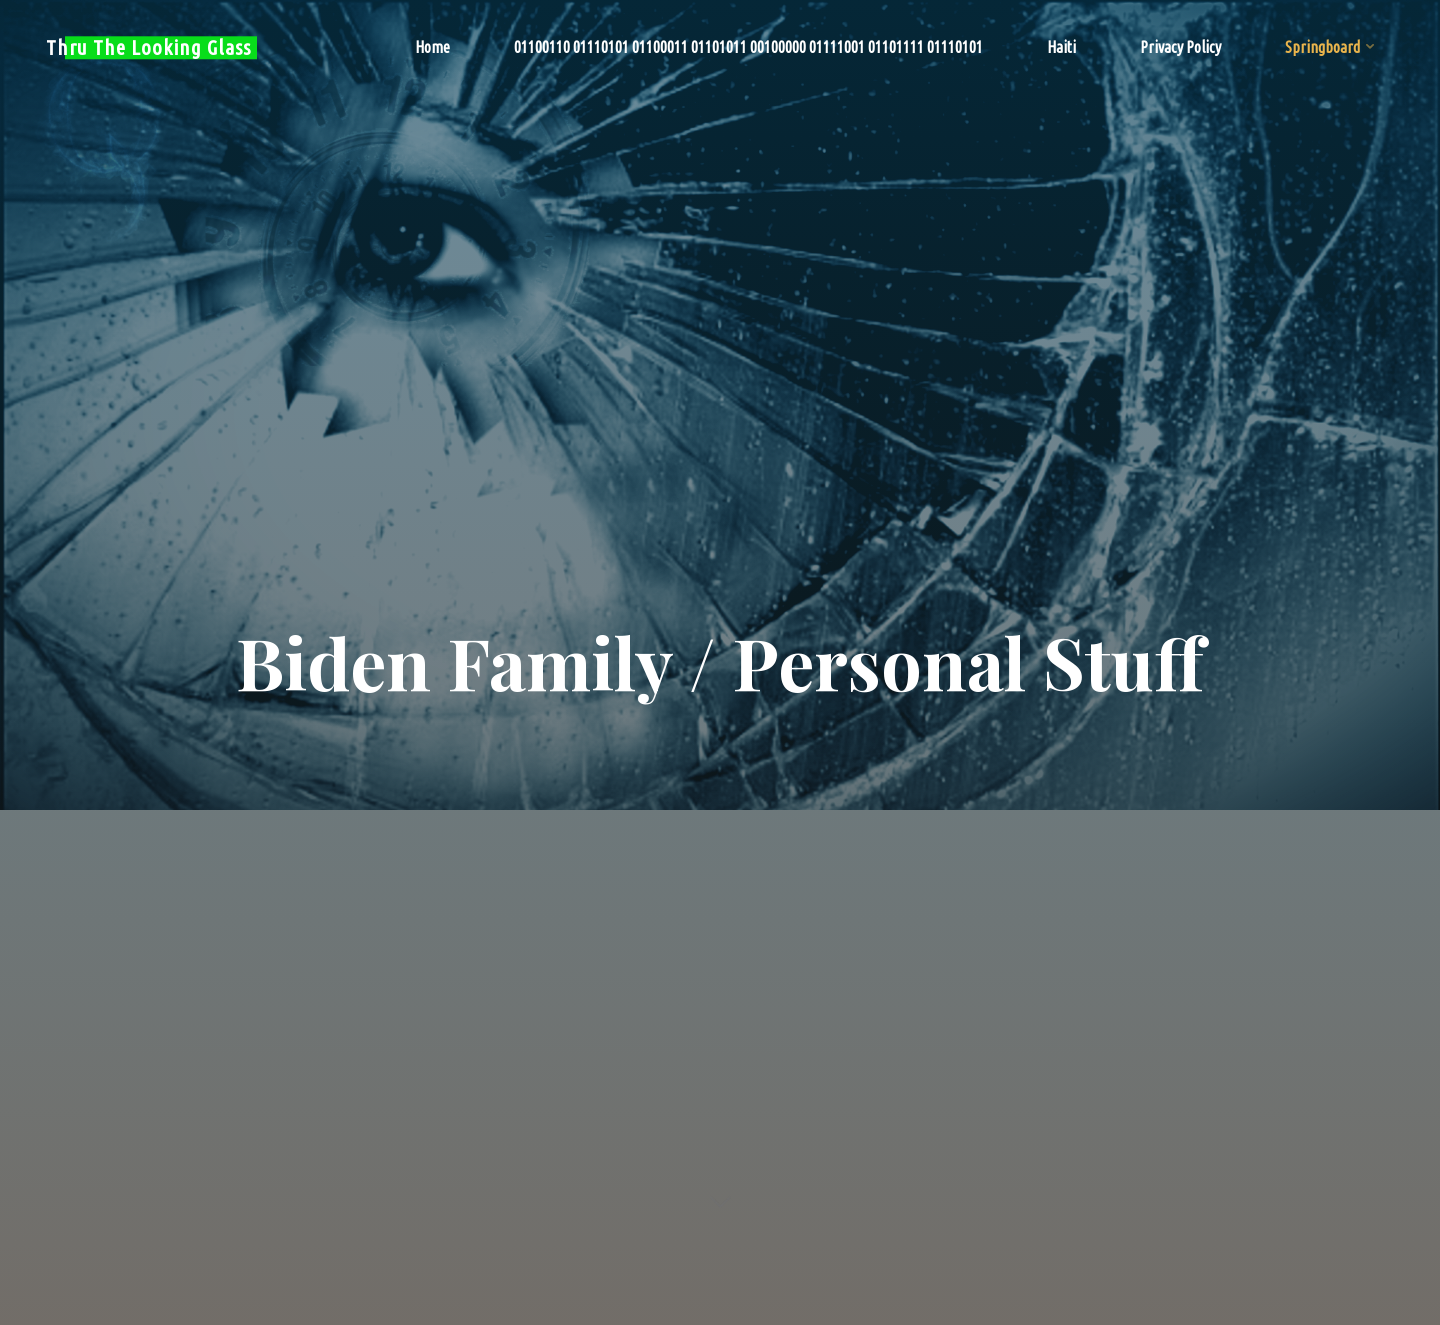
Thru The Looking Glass (148, 47)
